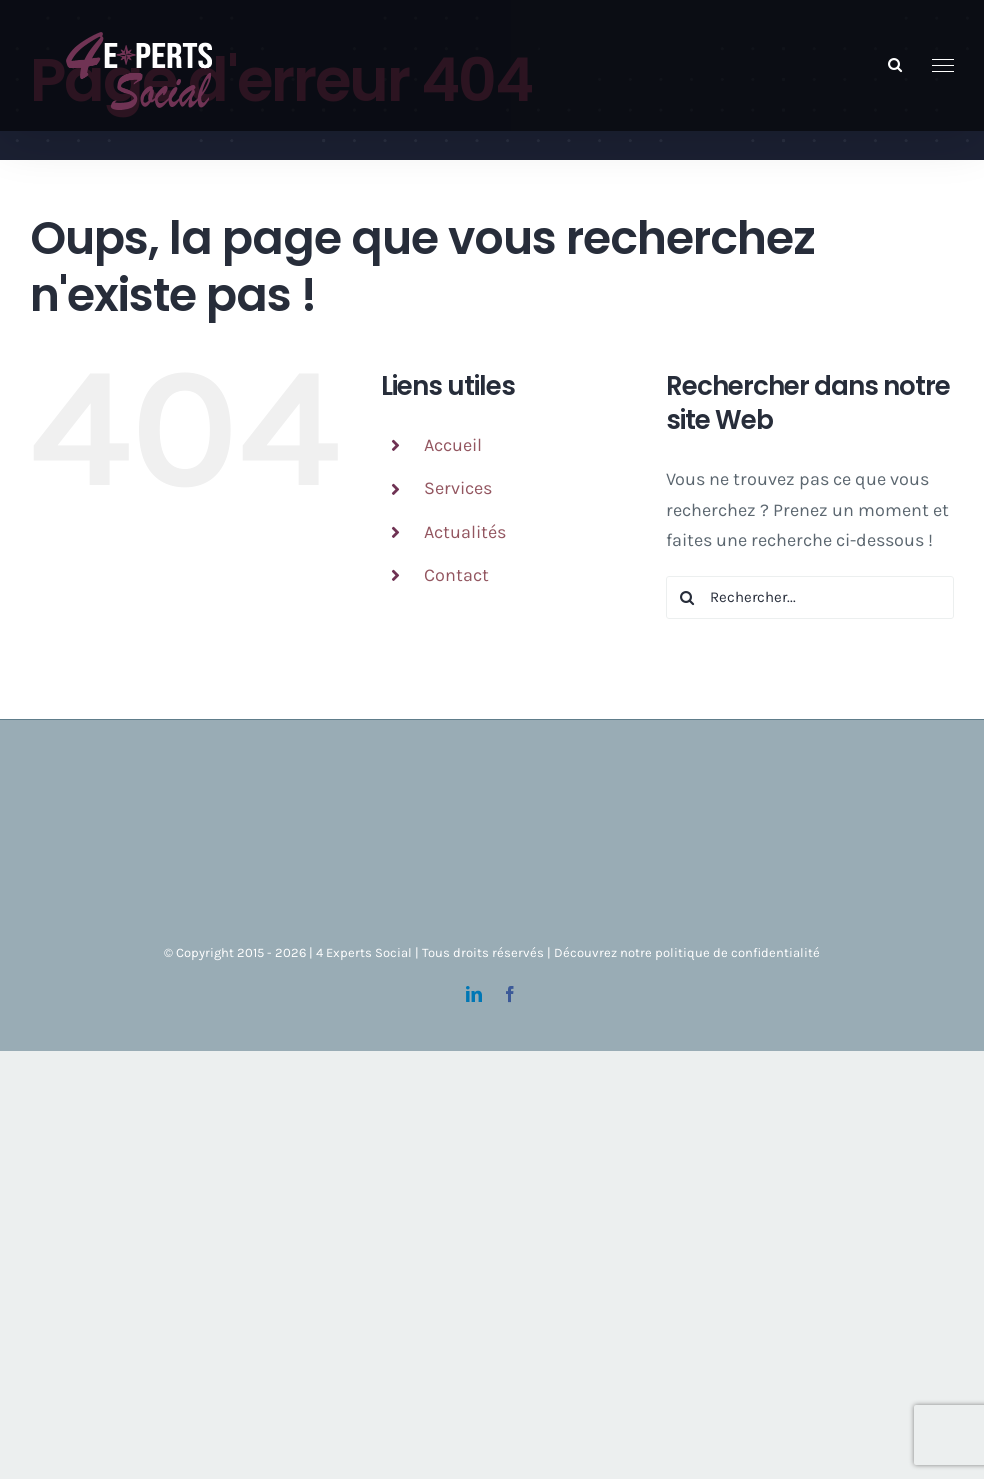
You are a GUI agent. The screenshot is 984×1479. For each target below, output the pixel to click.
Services (458, 488)
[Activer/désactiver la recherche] (895, 64)
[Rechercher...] (810, 597)
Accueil (453, 445)
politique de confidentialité (737, 952)
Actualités (465, 532)
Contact (456, 575)
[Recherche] (687, 597)
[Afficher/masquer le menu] (943, 66)
